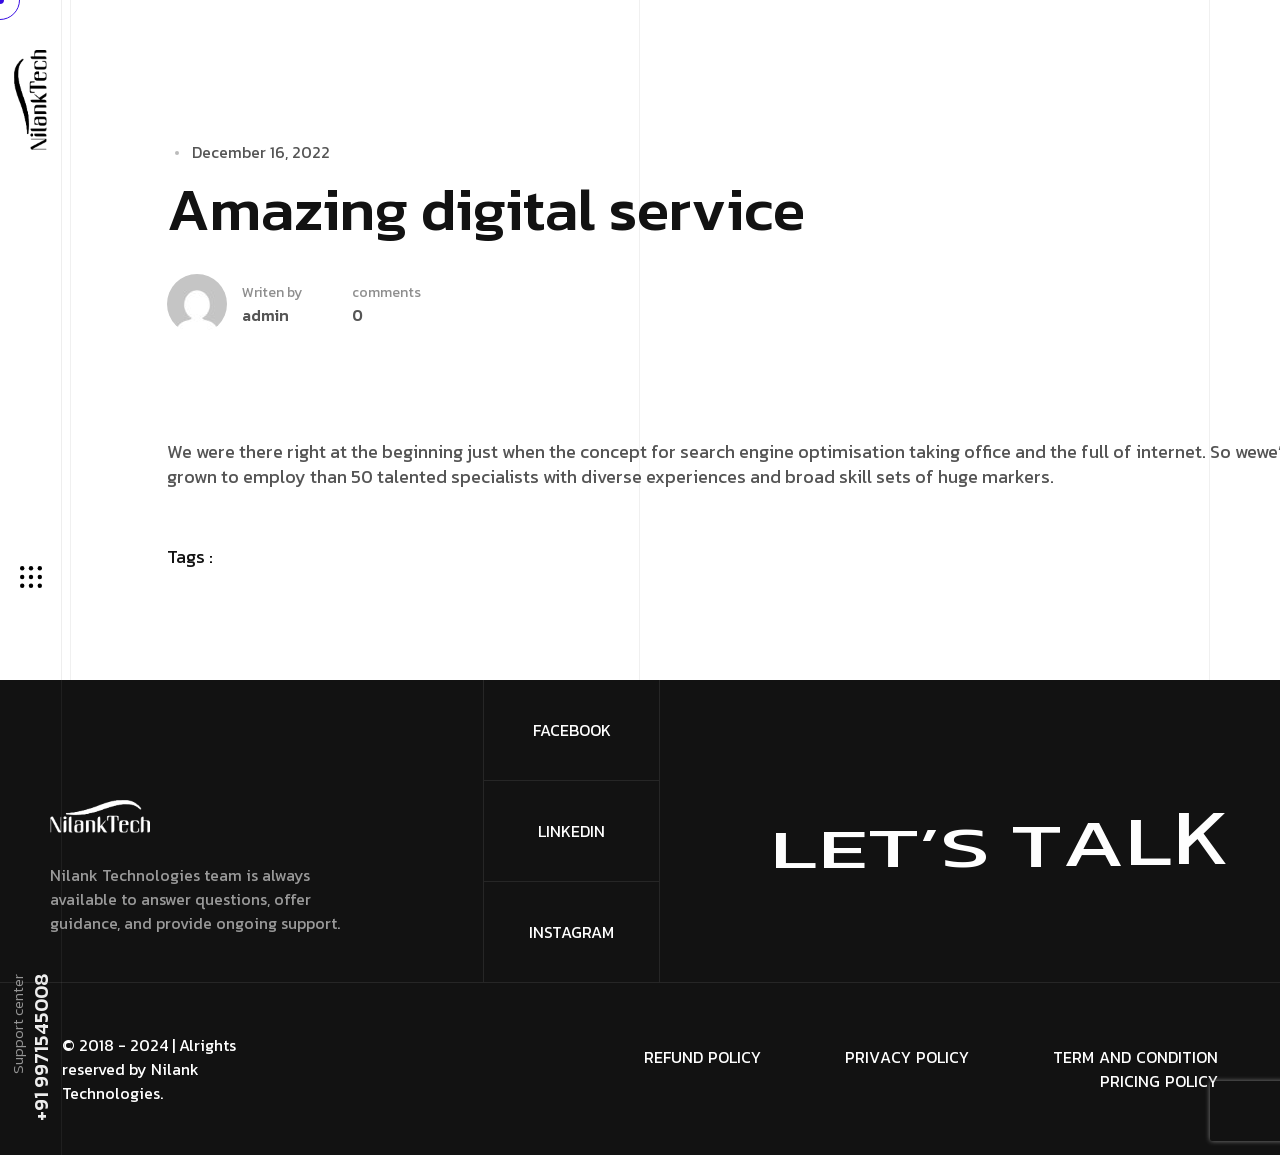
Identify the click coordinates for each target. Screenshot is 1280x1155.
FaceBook (572, 730)
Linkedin (571, 831)
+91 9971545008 (40, 1048)
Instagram (571, 932)
